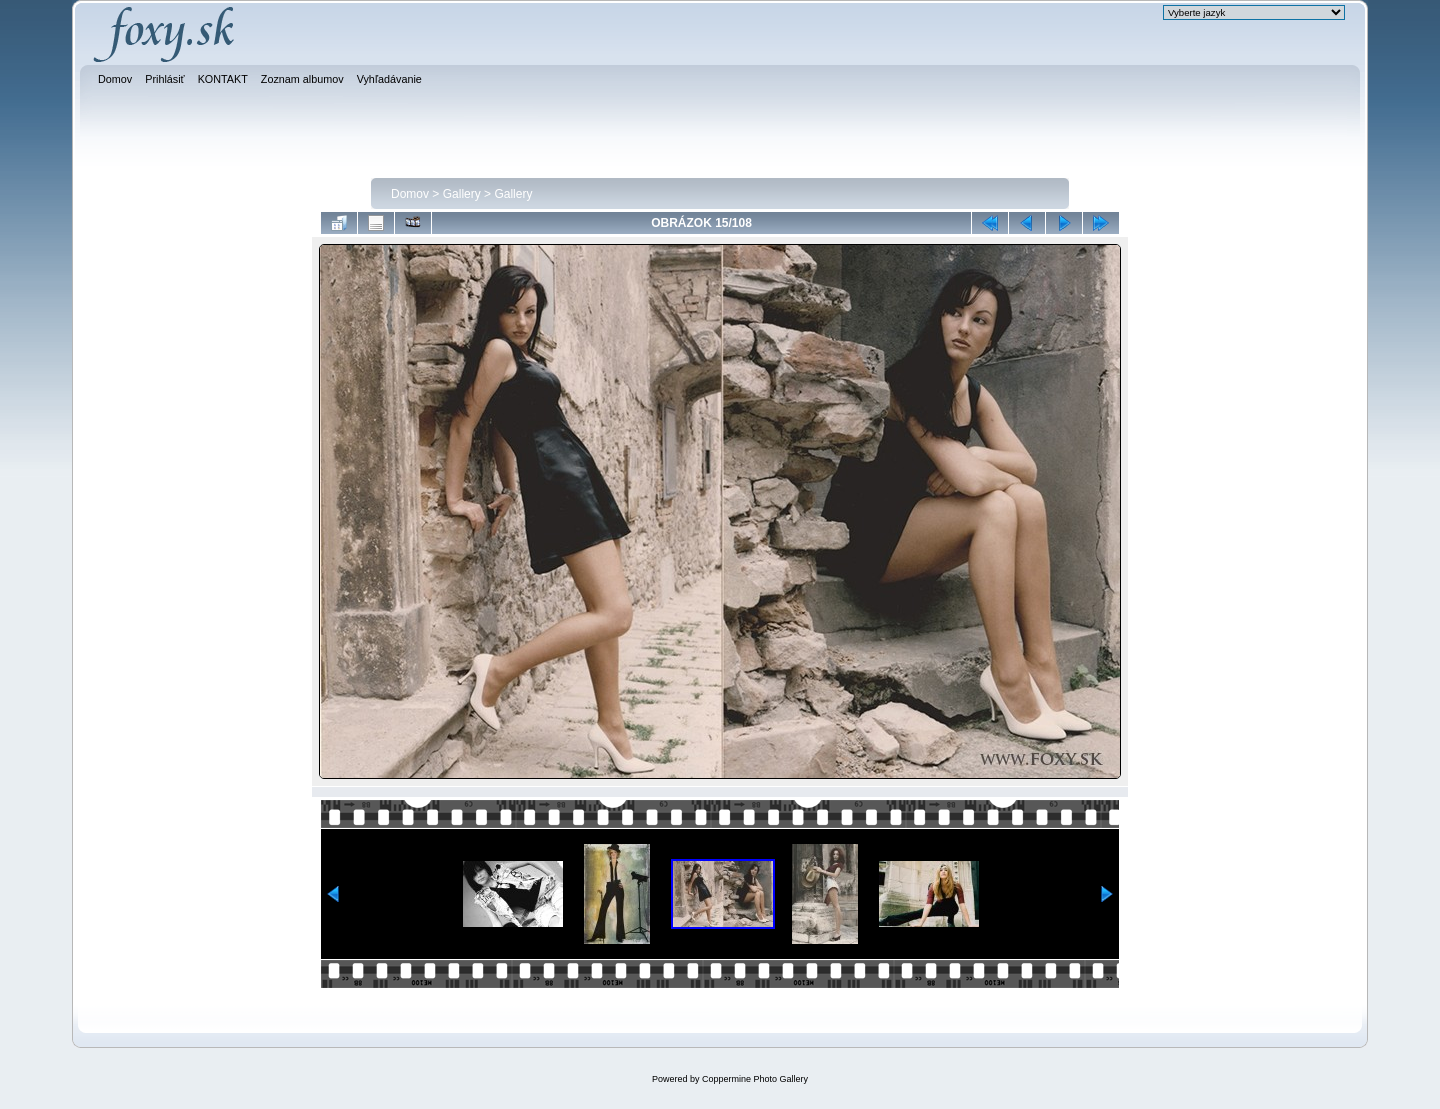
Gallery (462, 194)
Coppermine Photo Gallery (755, 1079)
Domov (410, 194)
